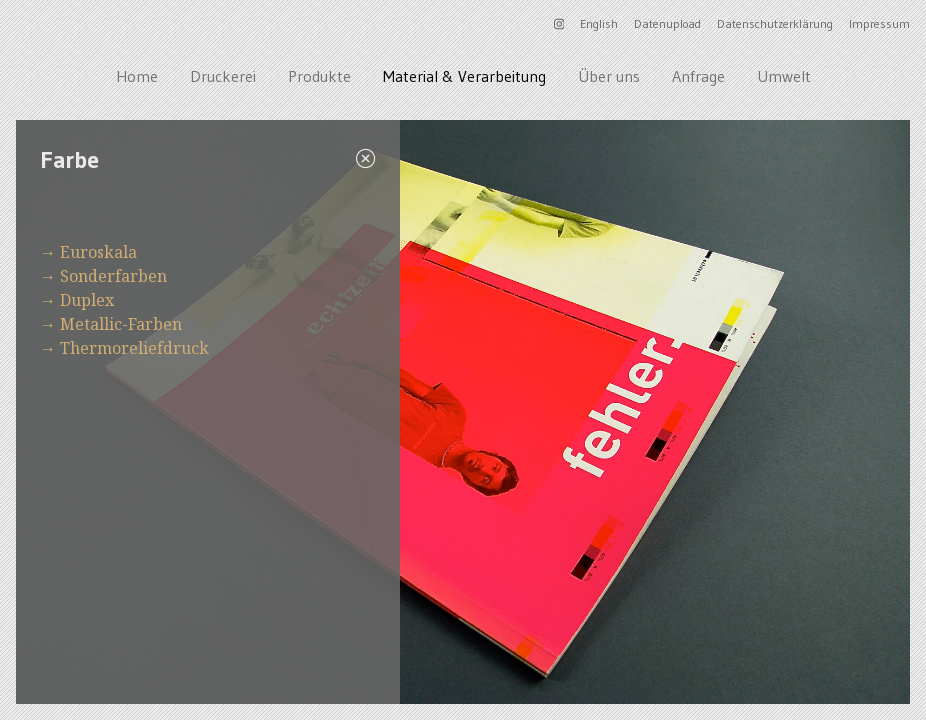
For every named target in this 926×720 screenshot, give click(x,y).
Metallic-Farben (121, 324)
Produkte (319, 76)
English (599, 23)
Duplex (87, 300)
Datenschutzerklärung (775, 23)
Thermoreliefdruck (134, 348)
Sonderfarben (113, 276)
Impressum (879, 23)
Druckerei (223, 76)
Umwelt (784, 76)
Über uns (609, 76)
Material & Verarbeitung (464, 76)
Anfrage (698, 76)
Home (137, 76)
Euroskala (98, 252)
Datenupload (667, 23)
